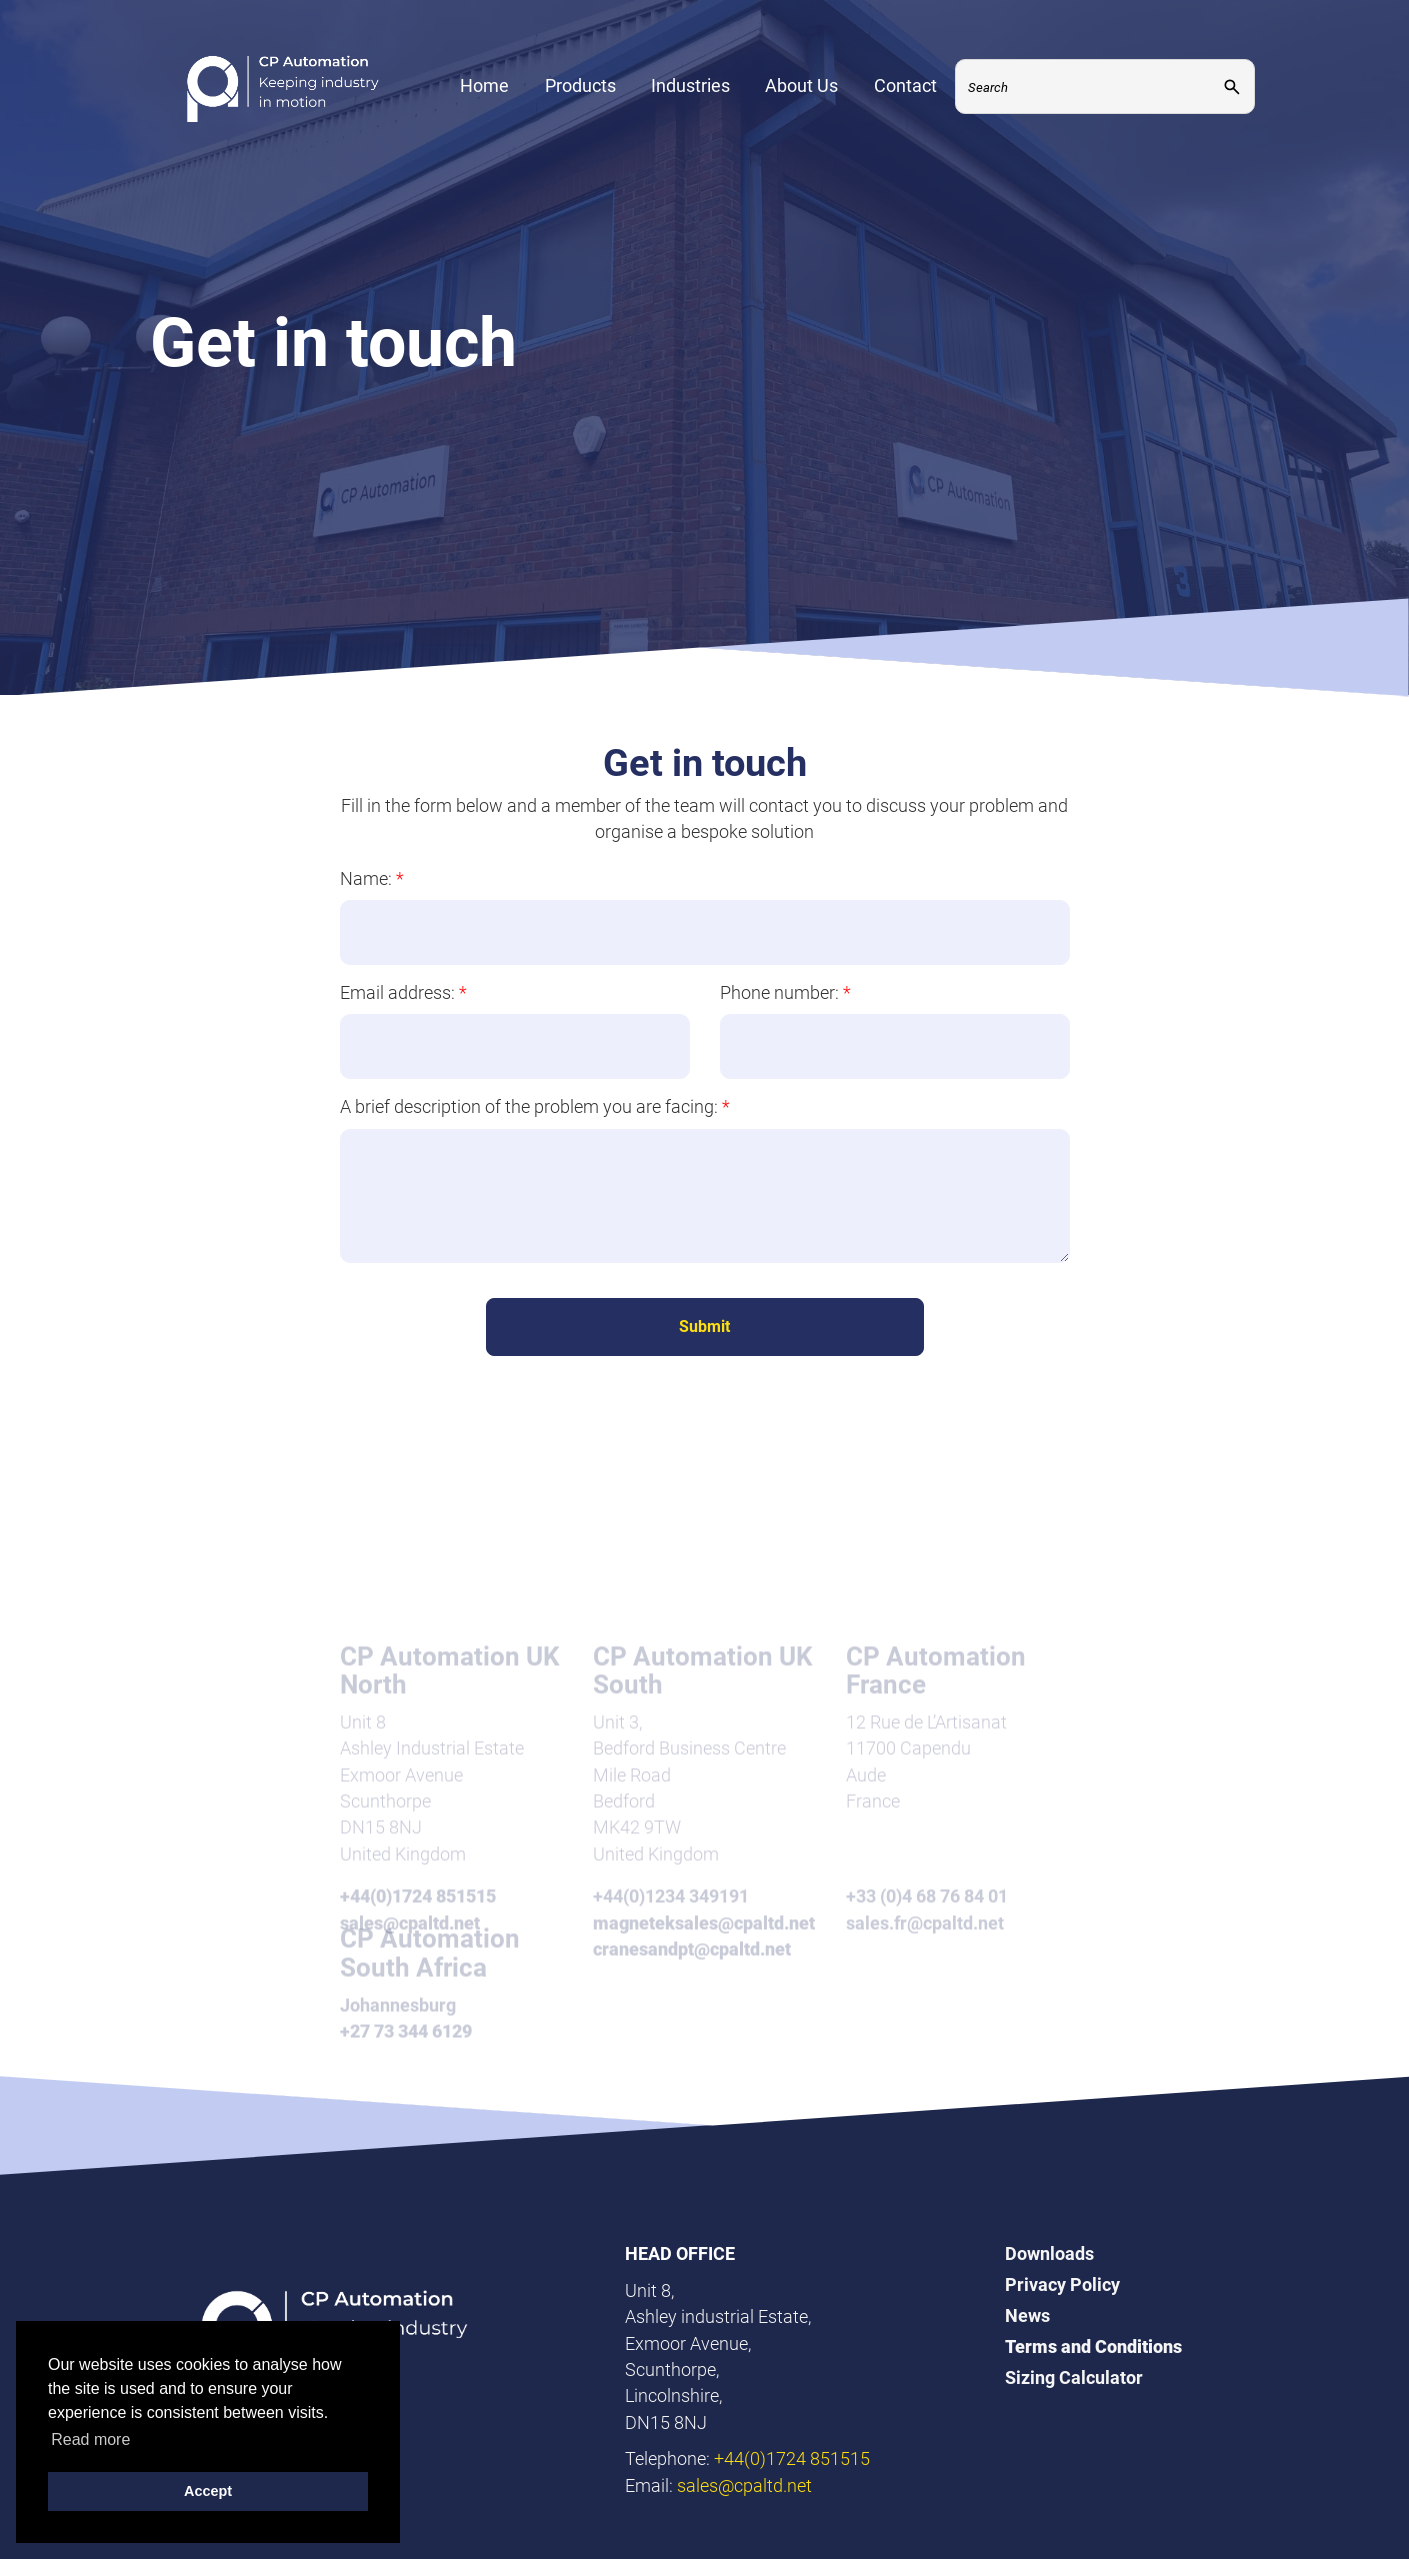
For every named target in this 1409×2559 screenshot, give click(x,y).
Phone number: (785, 992)
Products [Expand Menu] (580, 85)
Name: (372, 878)
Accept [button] (208, 2491)
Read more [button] (90, 2439)
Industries (690, 85)
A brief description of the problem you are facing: (535, 1106)
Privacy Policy (1062, 2284)
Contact (905, 85)
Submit (704, 1326)
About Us (801, 85)
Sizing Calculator (1074, 2377)
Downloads (1049, 2253)
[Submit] (1232, 86)
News (1027, 2315)
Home (484, 85)
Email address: (403, 992)
